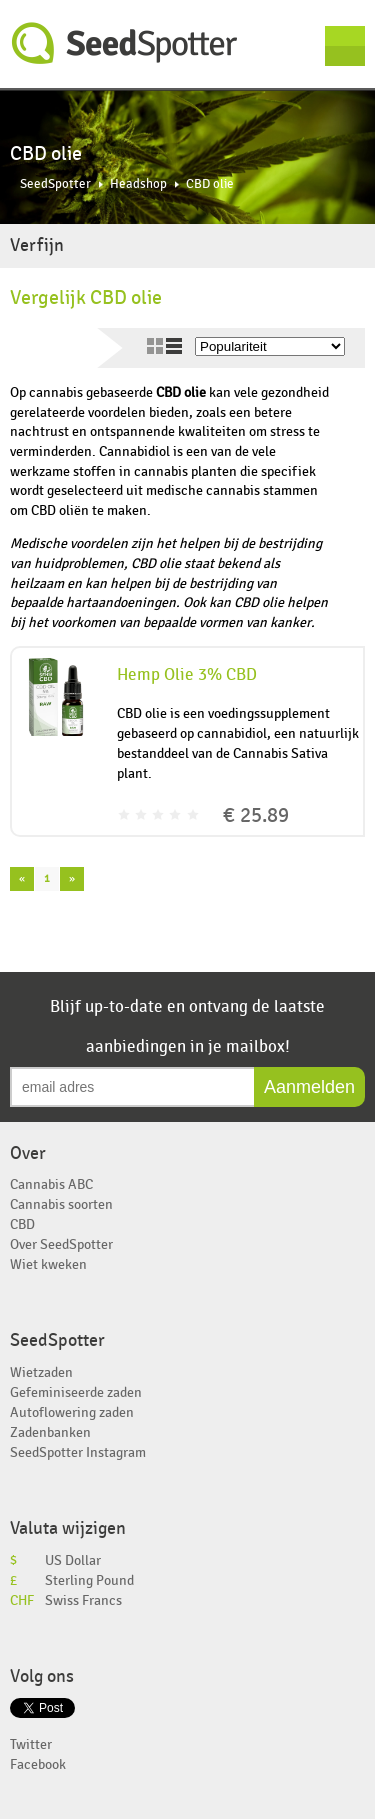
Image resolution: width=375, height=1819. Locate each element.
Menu (345, 46)
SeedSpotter (125, 43)
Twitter (31, 1744)
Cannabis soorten (61, 1204)
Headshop (138, 184)
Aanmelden (309, 1087)
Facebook (38, 1764)
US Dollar (73, 1560)
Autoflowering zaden (72, 1412)
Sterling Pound (89, 1580)
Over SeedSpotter (61, 1244)
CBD (22, 1224)
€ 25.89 (256, 815)
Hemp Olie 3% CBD (187, 675)
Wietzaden (41, 1372)
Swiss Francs (83, 1600)
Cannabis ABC (51, 1184)
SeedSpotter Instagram (78, 1452)
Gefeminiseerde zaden (76, 1392)
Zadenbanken (50, 1432)
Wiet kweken (48, 1264)
